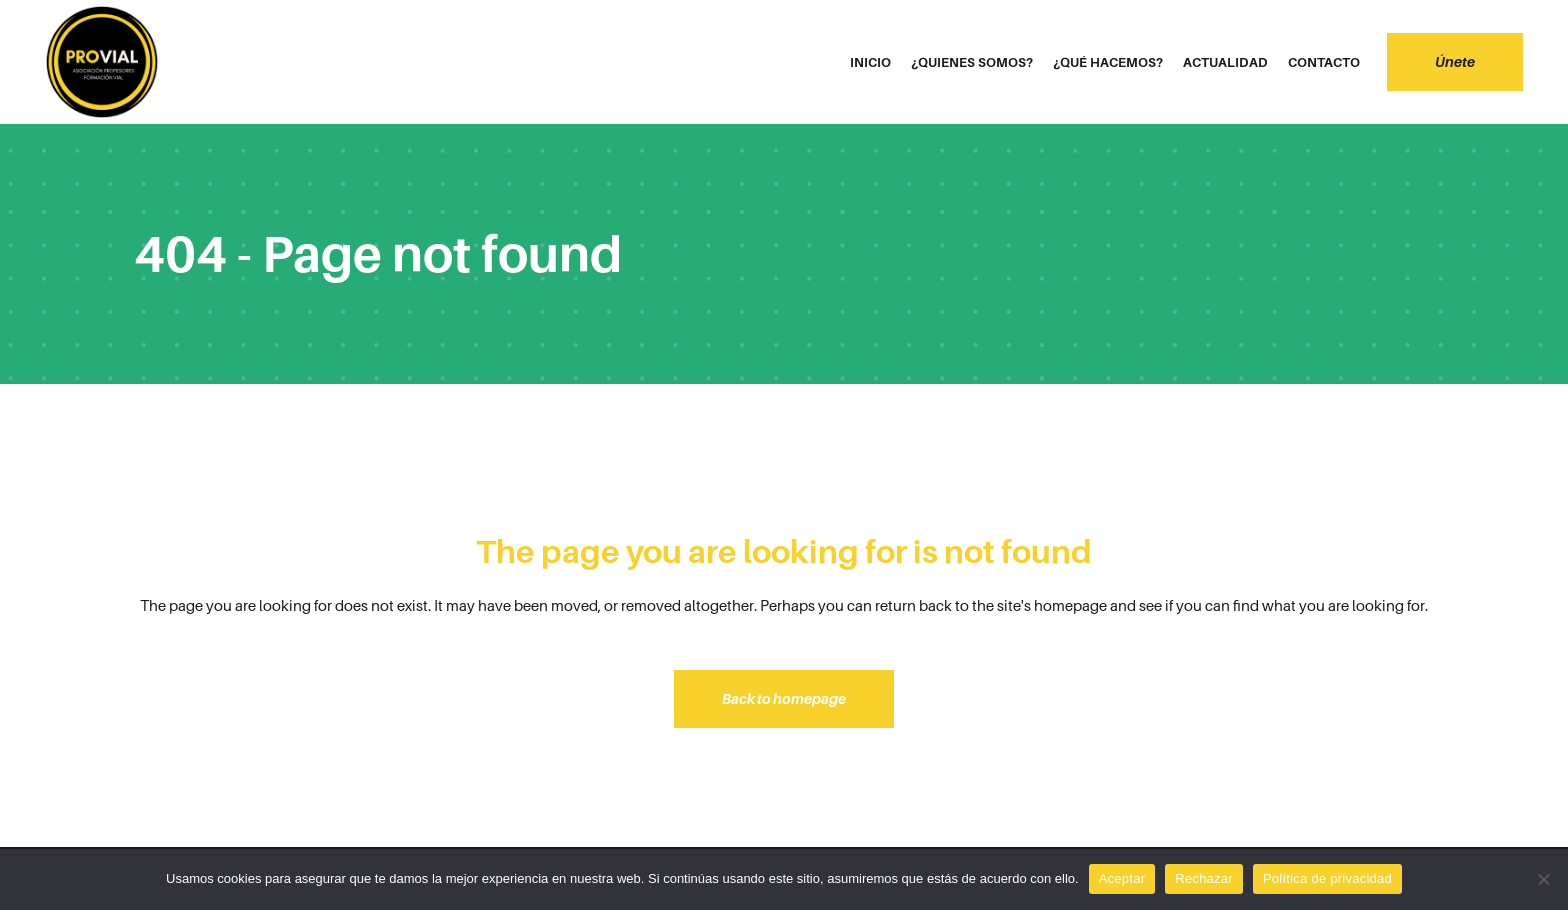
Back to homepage (784, 698)
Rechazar (1204, 878)
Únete (1455, 61)
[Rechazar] (1543, 879)
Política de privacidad (1327, 878)
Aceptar (1122, 878)
